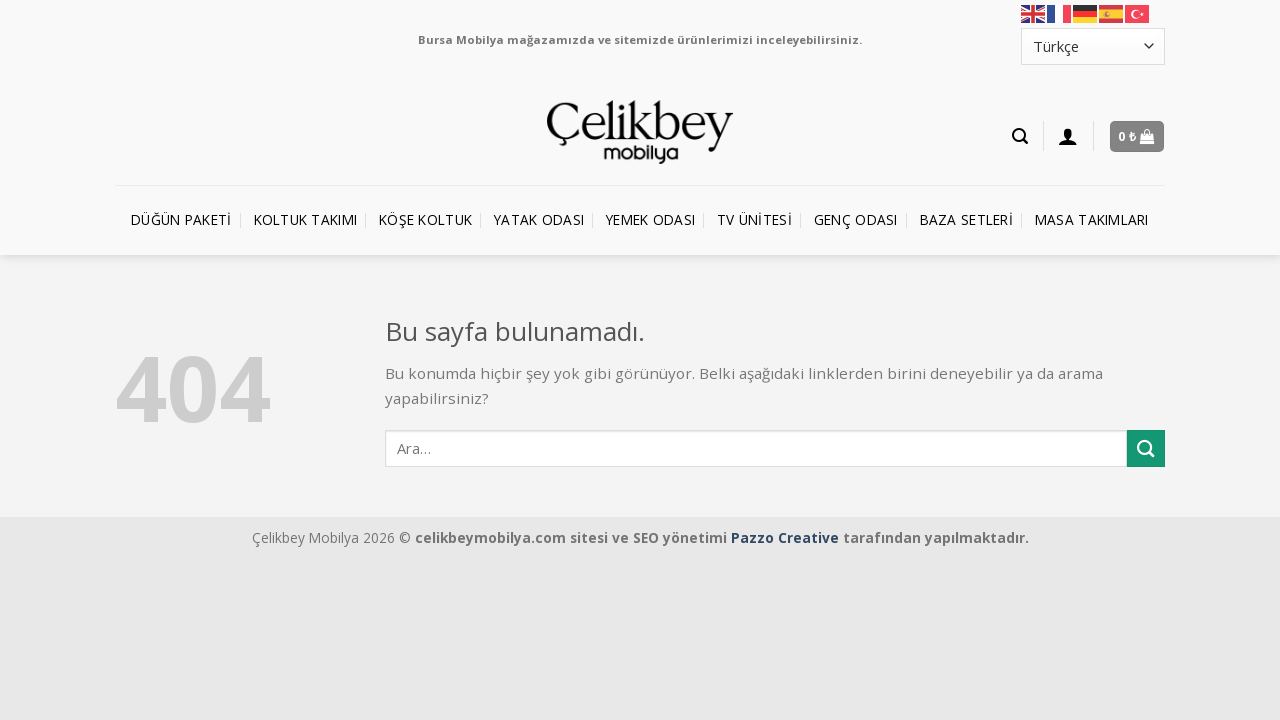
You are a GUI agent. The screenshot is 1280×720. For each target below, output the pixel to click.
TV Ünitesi (754, 219)
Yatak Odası (539, 219)
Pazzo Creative (785, 537)
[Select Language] (1093, 46)
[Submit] (1146, 448)
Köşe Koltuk (425, 219)
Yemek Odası (650, 219)
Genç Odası (856, 219)
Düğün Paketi (181, 219)
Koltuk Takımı (306, 219)
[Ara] (1020, 136)
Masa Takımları (1092, 219)
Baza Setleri (966, 219)
